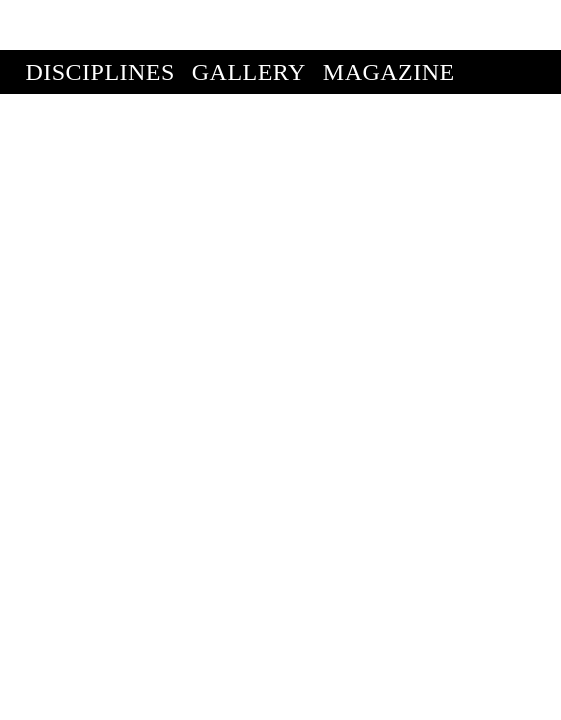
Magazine (389, 22)
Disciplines (100, 22)
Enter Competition (153, 66)
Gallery (249, 22)
